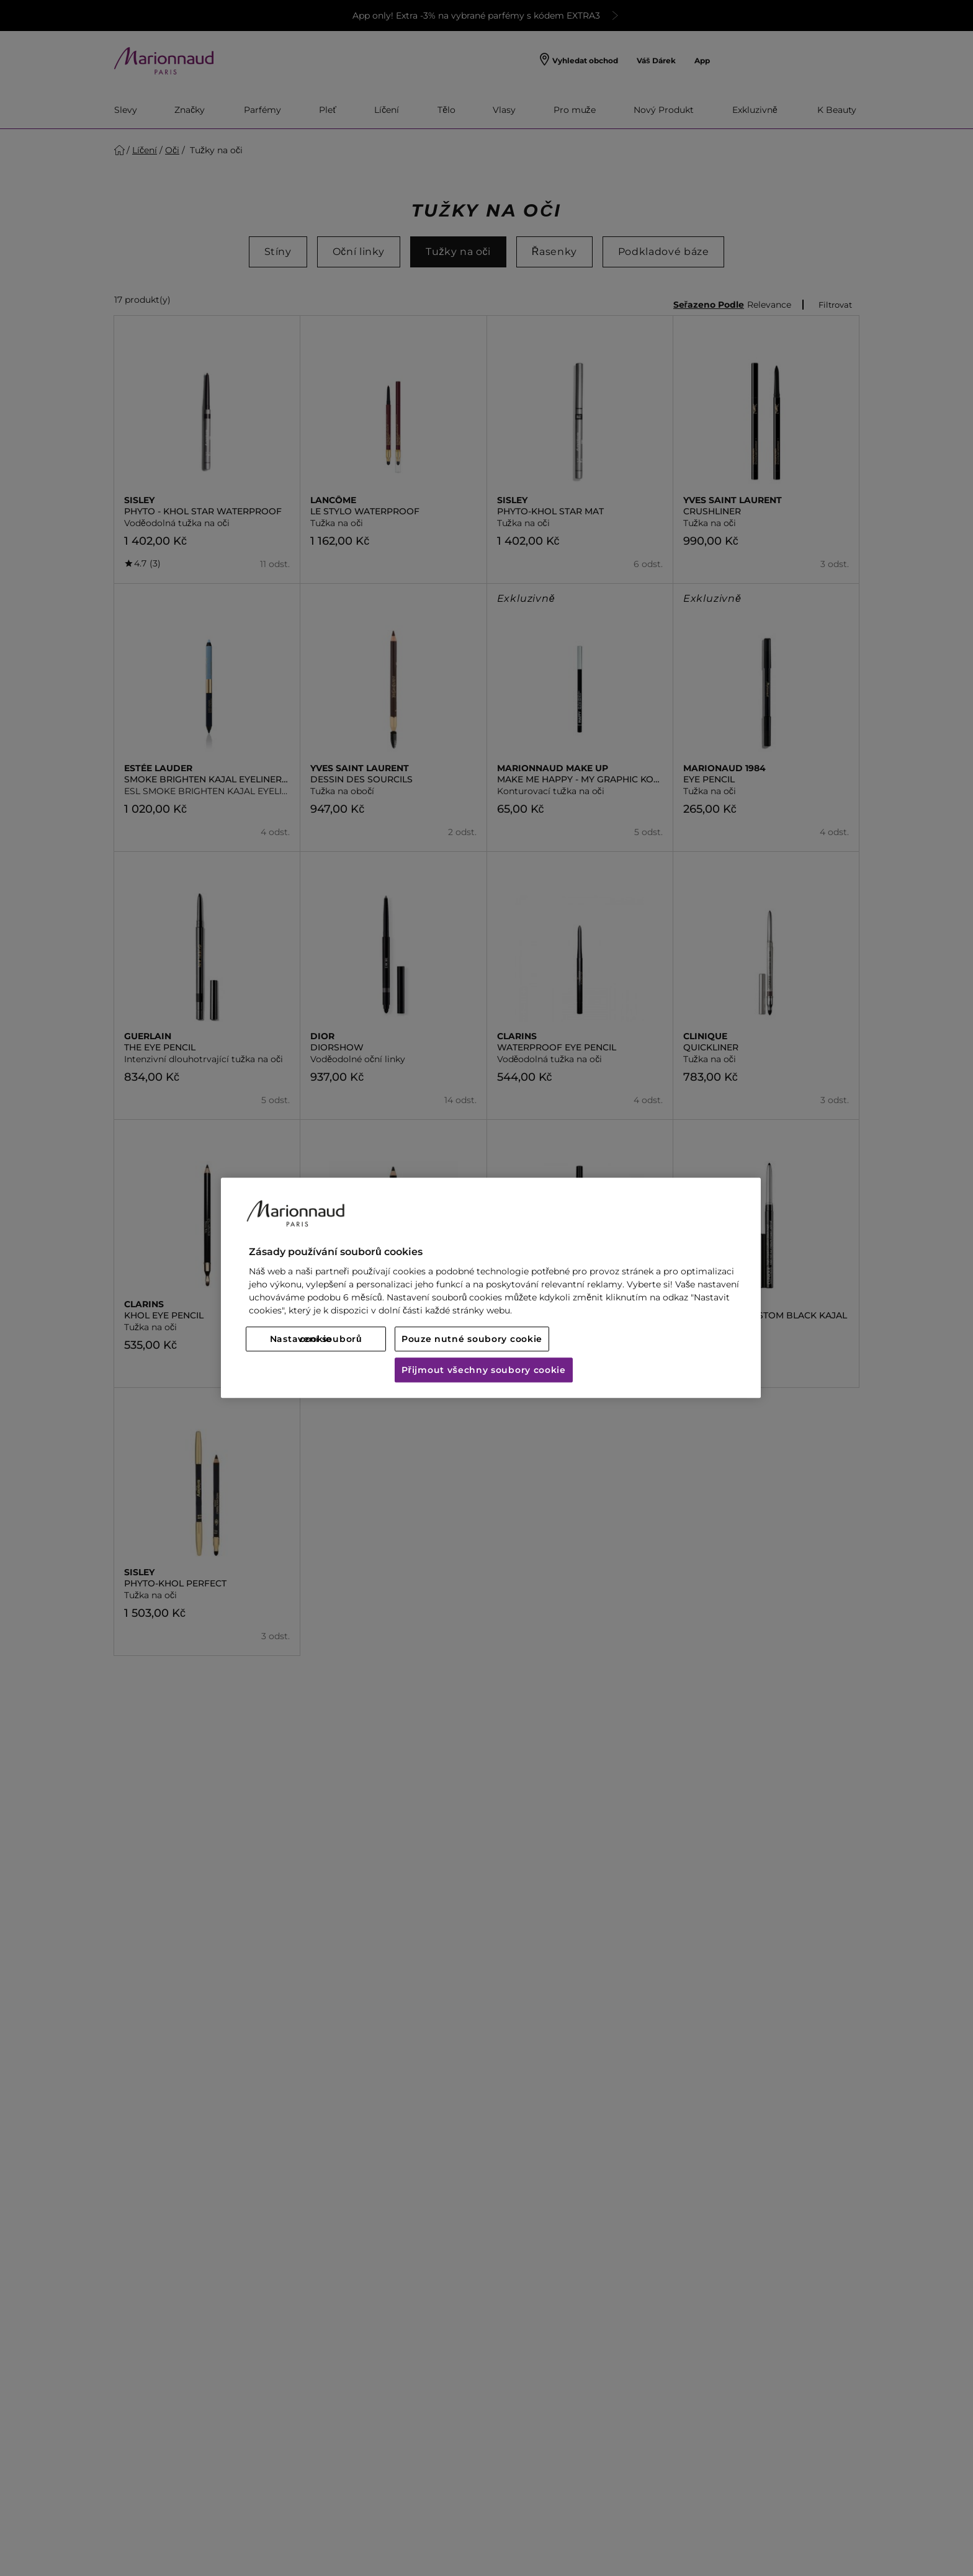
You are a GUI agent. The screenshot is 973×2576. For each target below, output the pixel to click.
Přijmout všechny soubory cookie (483, 1370)
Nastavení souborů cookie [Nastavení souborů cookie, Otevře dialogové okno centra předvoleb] (316, 1339)
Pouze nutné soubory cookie (471, 1339)
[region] (491, 1288)
